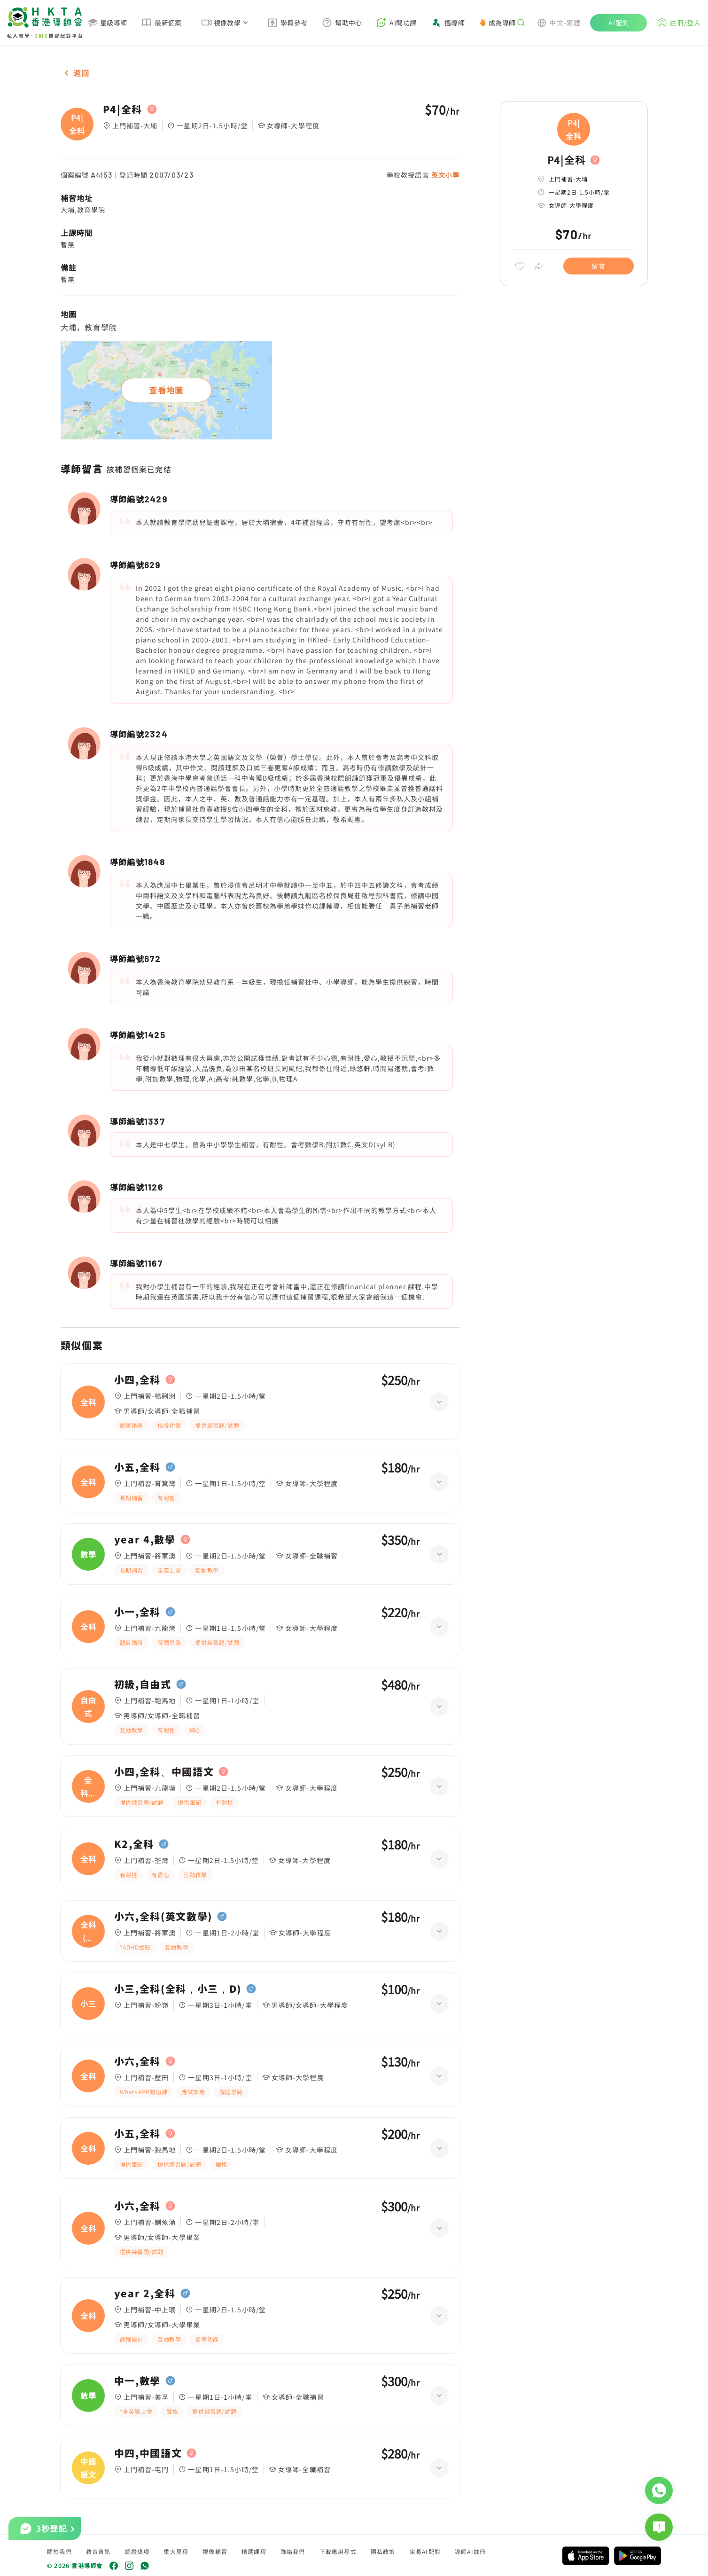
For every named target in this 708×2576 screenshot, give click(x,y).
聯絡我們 (292, 2551)
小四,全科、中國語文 (164, 1771)
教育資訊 (98, 2551)
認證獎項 (137, 2551)
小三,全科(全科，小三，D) (178, 1989)
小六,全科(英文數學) (163, 1916)
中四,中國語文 (148, 2453)
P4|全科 (122, 109)
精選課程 (253, 2551)
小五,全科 (137, 1467)
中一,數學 (137, 2381)
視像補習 (214, 2551)
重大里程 (175, 2551)
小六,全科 (137, 2061)
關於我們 (59, 2551)
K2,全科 (134, 1844)
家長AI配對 (425, 2551)
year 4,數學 (145, 1539)
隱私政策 (383, 2551)
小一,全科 (137, 1612)
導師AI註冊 (470, 2551)
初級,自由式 (142, 1684)
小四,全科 (137, 1379)
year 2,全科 (145, 2293)
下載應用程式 (338, 2551)
